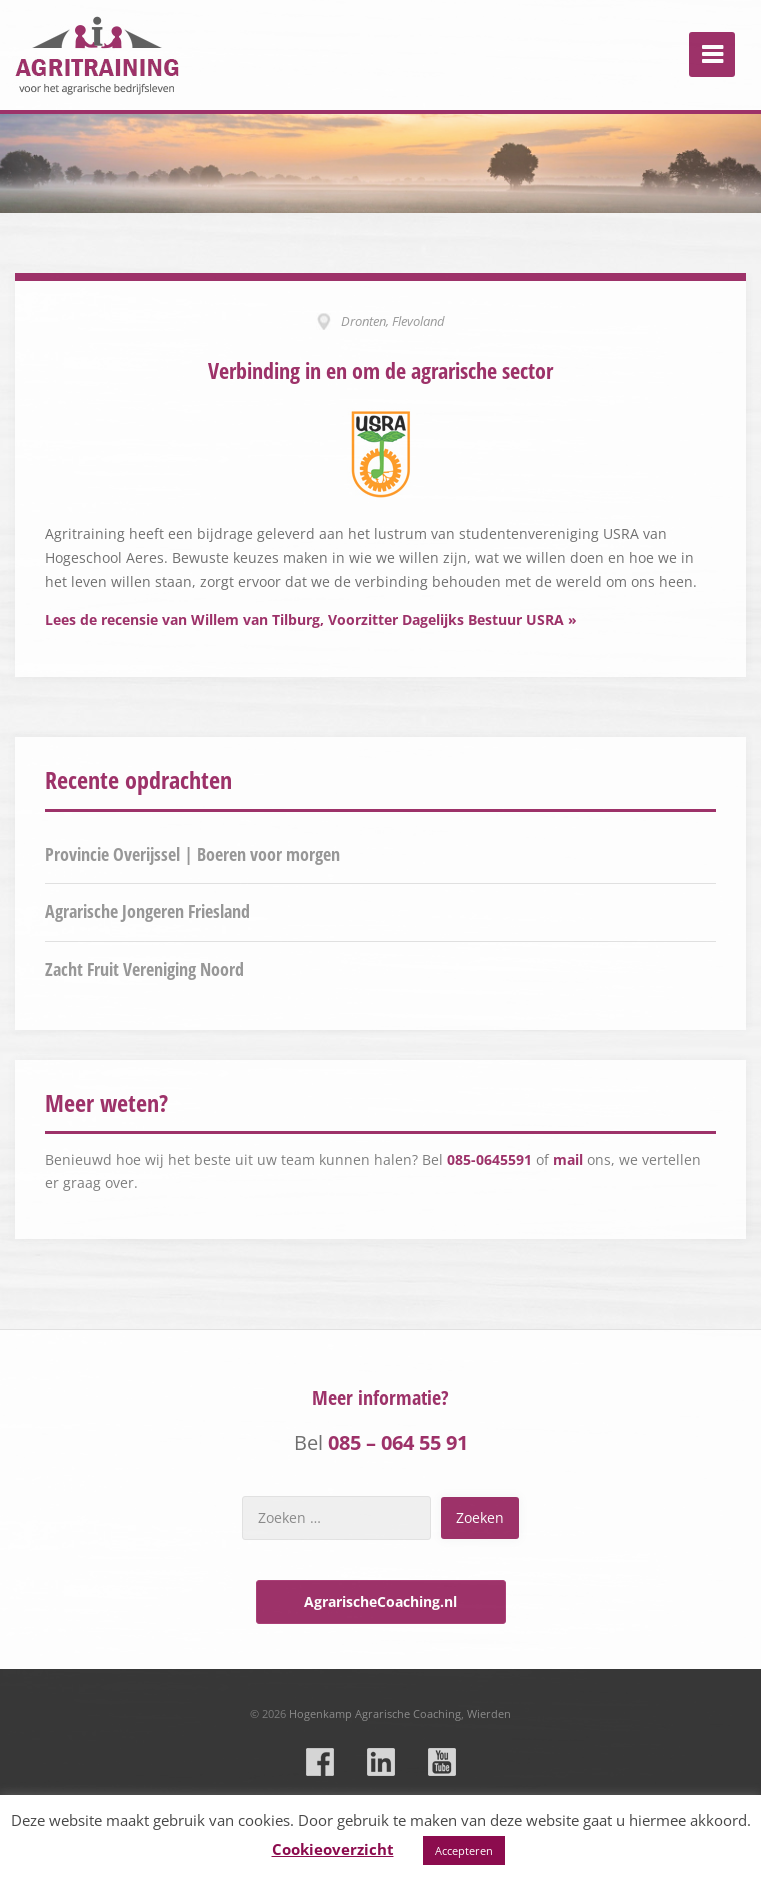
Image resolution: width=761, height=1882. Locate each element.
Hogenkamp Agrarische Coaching (375, 1713)
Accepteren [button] (464, 1850)
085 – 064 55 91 (398, 1442)
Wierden (489, 1713)
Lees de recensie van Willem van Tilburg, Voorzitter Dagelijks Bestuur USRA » (311, 619)
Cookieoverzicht (333, 1849)
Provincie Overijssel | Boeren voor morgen (192, 854)
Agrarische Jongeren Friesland (147, 911)
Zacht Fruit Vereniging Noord (144, 969)
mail (568, 1159)
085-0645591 (489, 1159)
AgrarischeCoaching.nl (380, 1601)
